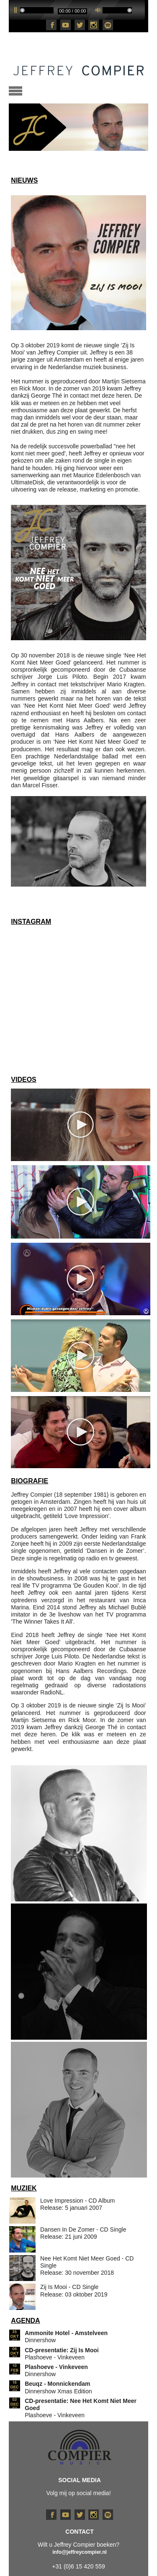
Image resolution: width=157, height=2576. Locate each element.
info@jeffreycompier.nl (79, 2552)
